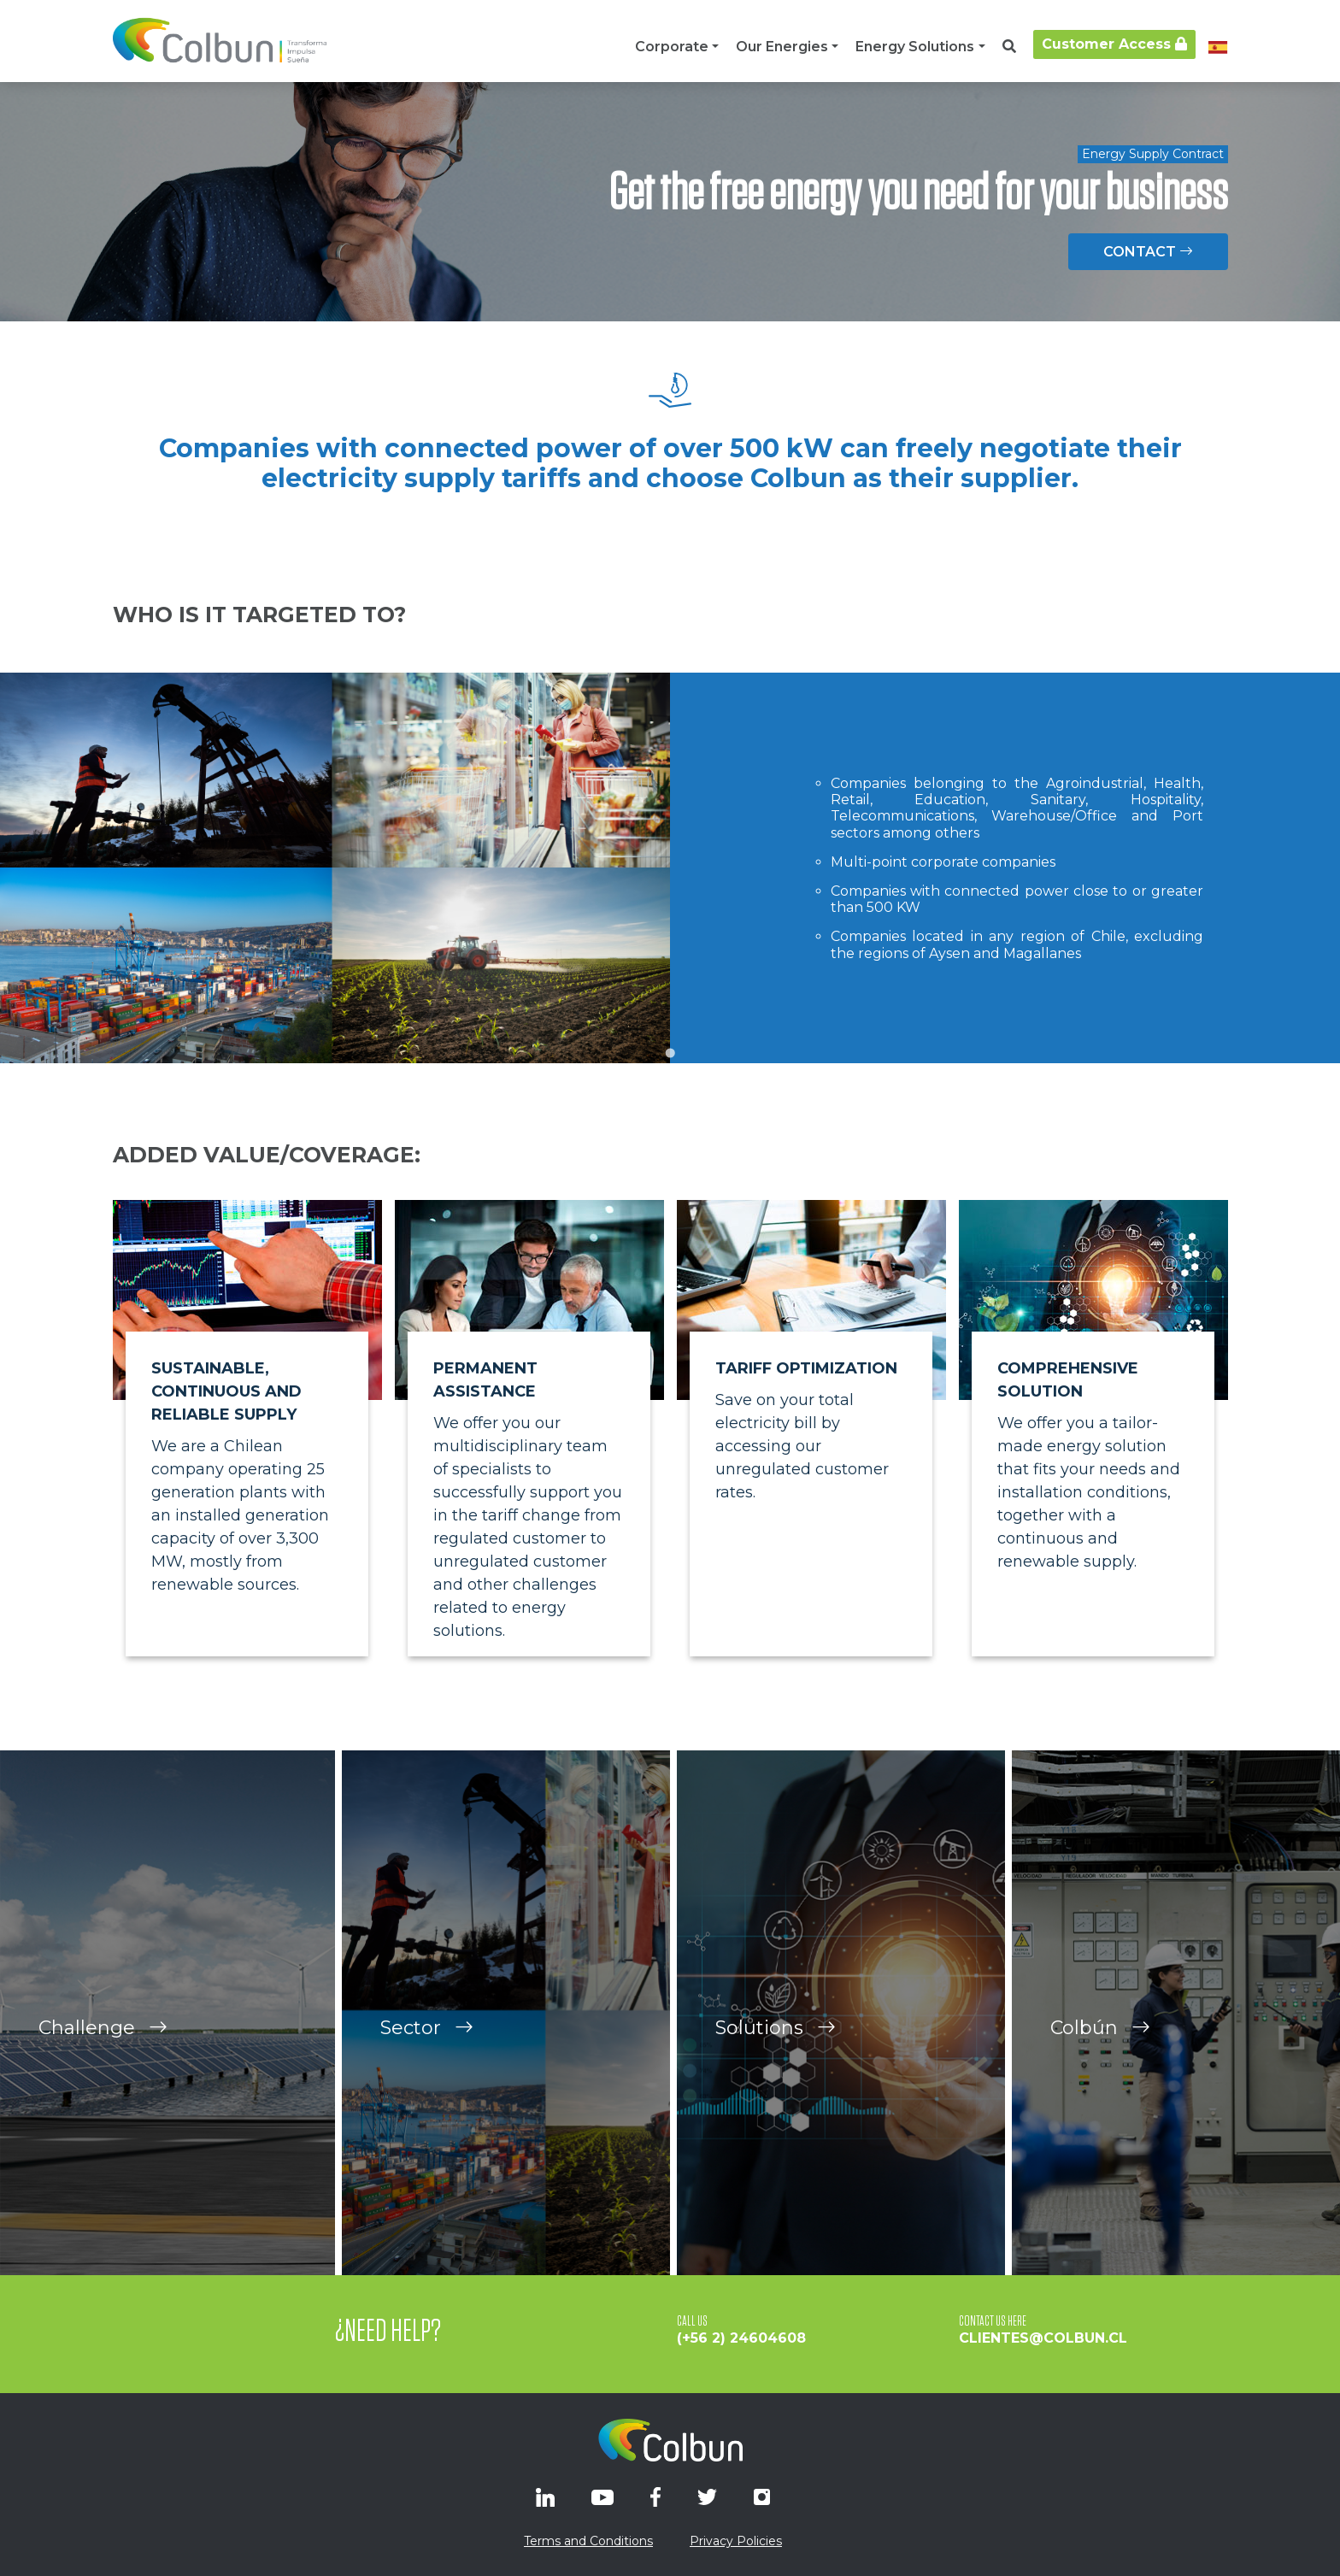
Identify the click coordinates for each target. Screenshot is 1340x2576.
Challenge (103, 2094)
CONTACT (1148, 252)
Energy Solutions (914, 46)
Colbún (1100, 2094)
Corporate (671, 46)
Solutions (775, 2094)
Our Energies (782, 46)
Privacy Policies (736, 2541)
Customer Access (1114, 44)
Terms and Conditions (588, 2541)
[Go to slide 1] (669, 1052)
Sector (426, 2094)
